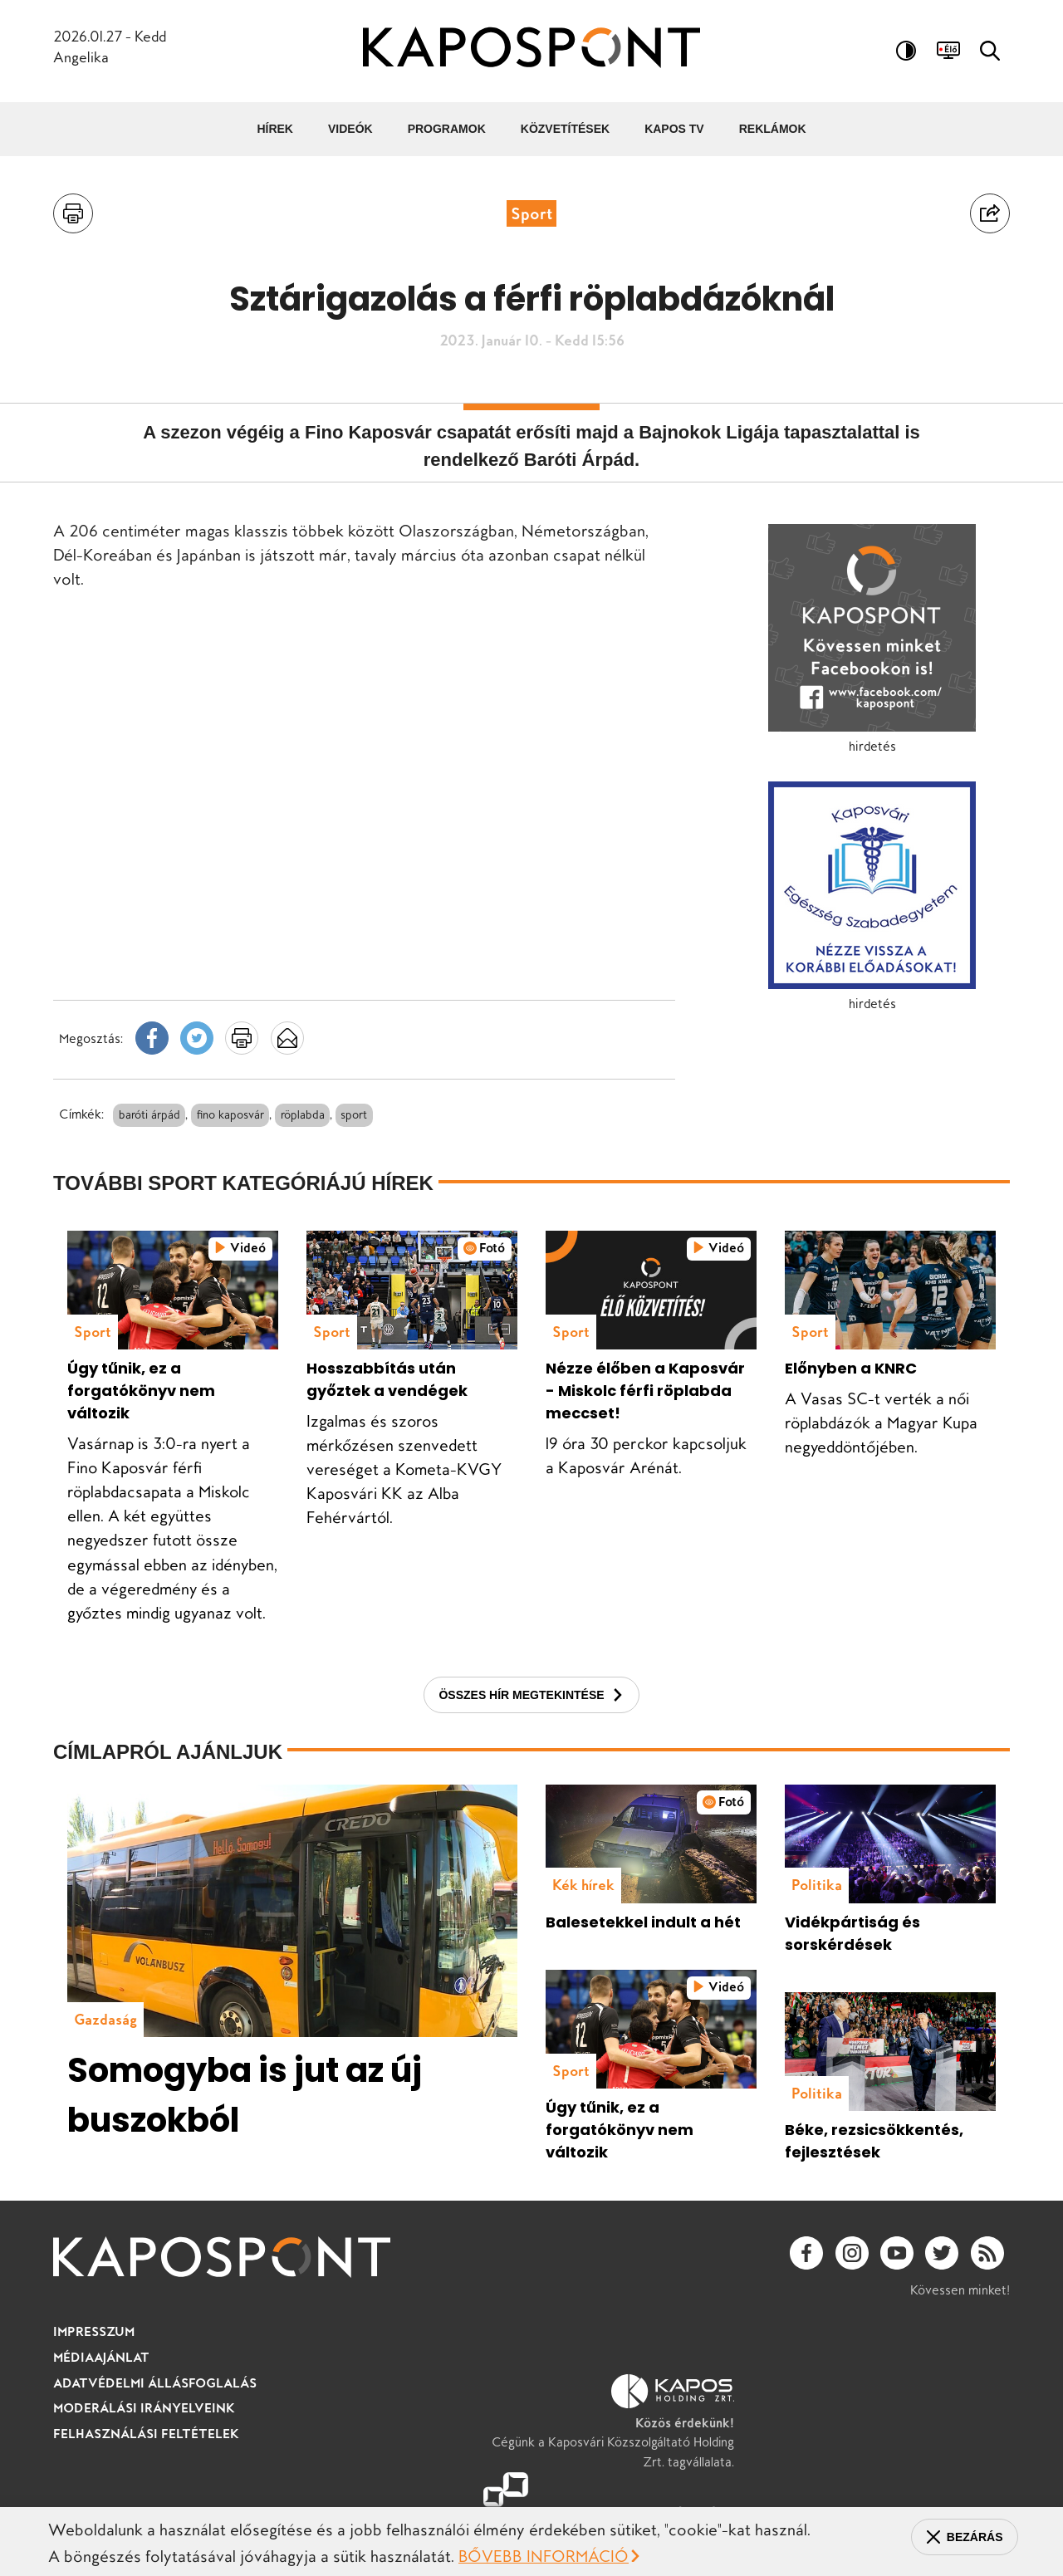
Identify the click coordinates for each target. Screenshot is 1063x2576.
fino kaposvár (230, 1114)
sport (354, 1114)
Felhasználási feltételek (147, 2457)
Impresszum (94, 2355)
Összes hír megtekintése (521, 1719)
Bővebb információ (543, 2557)
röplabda (303, 1114)
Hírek (275, 128)
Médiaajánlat (103, 2381)
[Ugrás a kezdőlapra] (531, 50)
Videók (350, 128)
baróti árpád (149, 1114)
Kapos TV (674, 128)
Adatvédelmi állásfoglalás (157, 2406)
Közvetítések (565, 128)
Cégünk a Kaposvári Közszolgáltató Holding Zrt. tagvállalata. (623, 2446)
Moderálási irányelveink (145, 2432)
